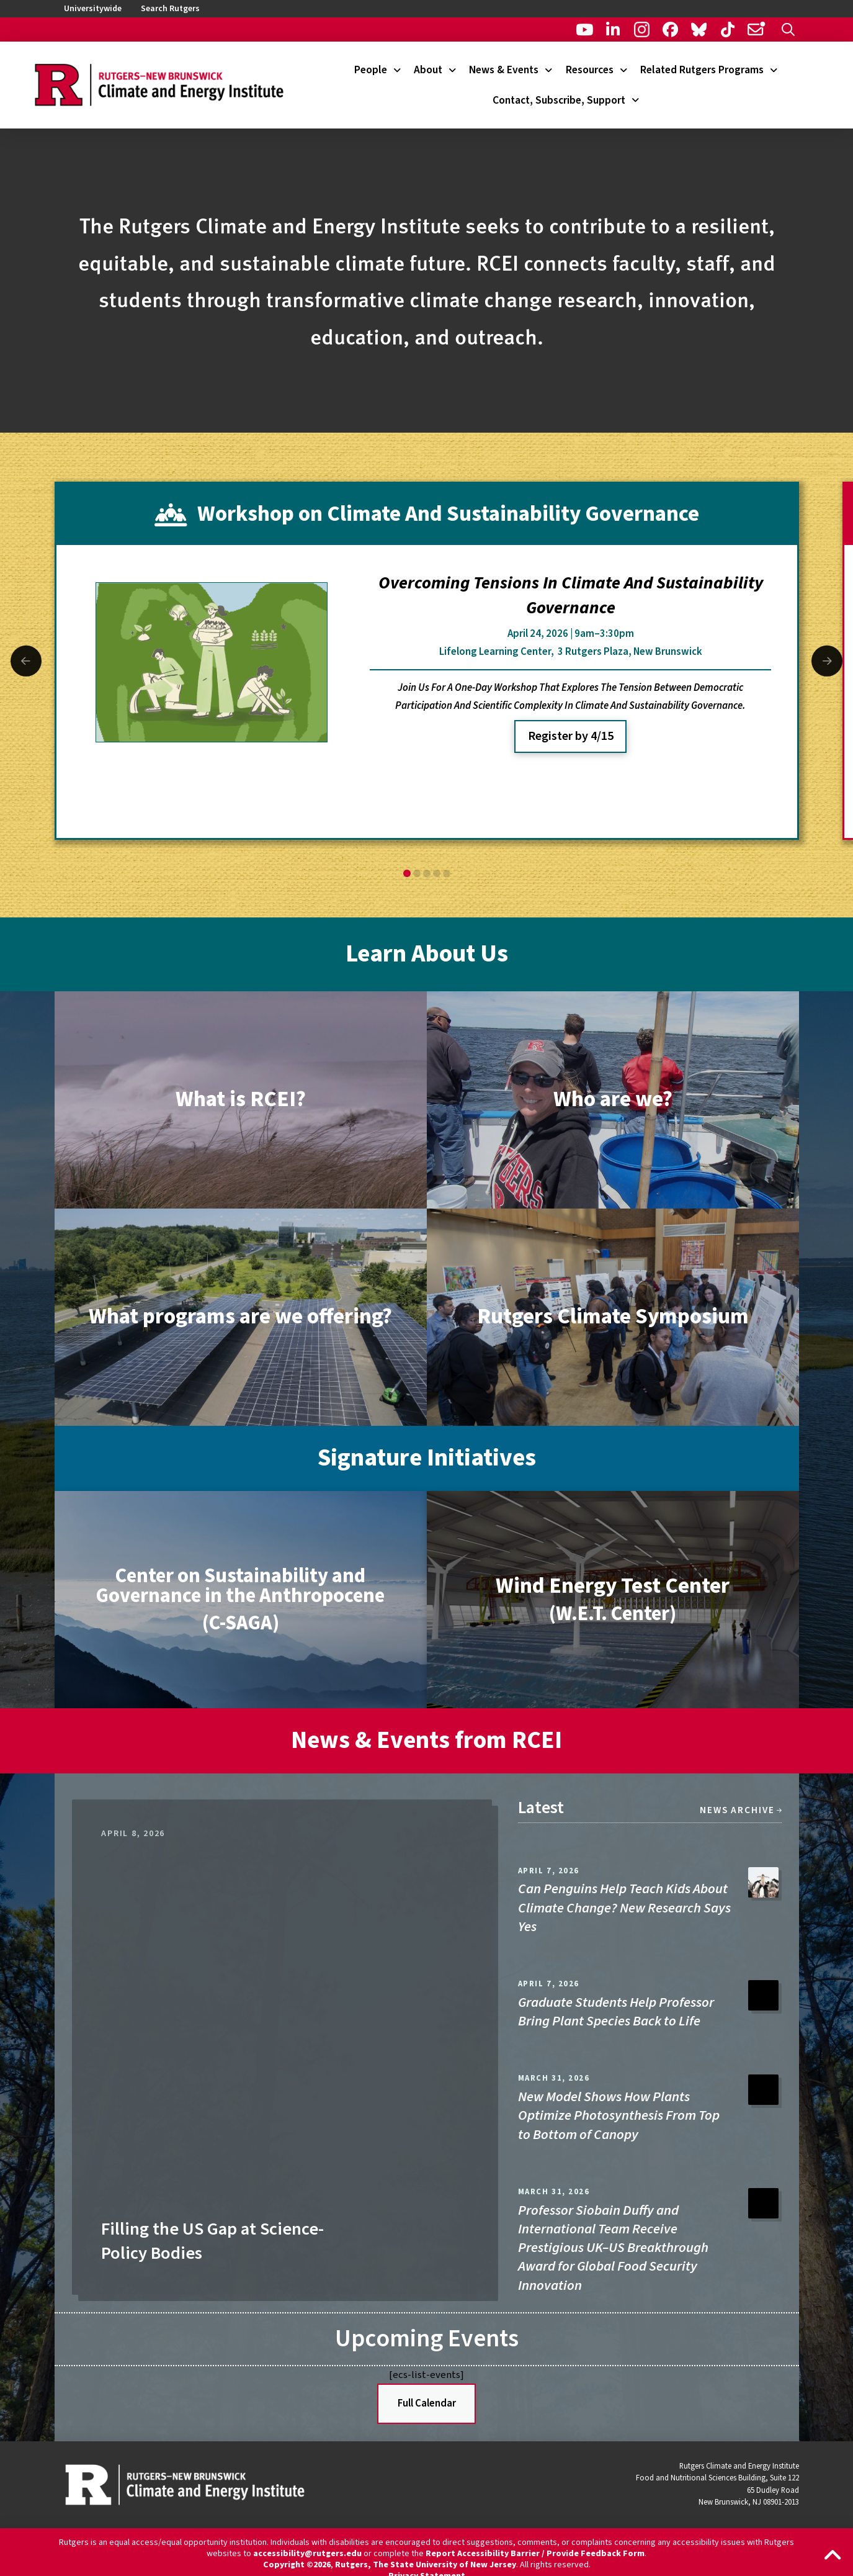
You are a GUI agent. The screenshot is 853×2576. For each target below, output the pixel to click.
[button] (788, 29)
